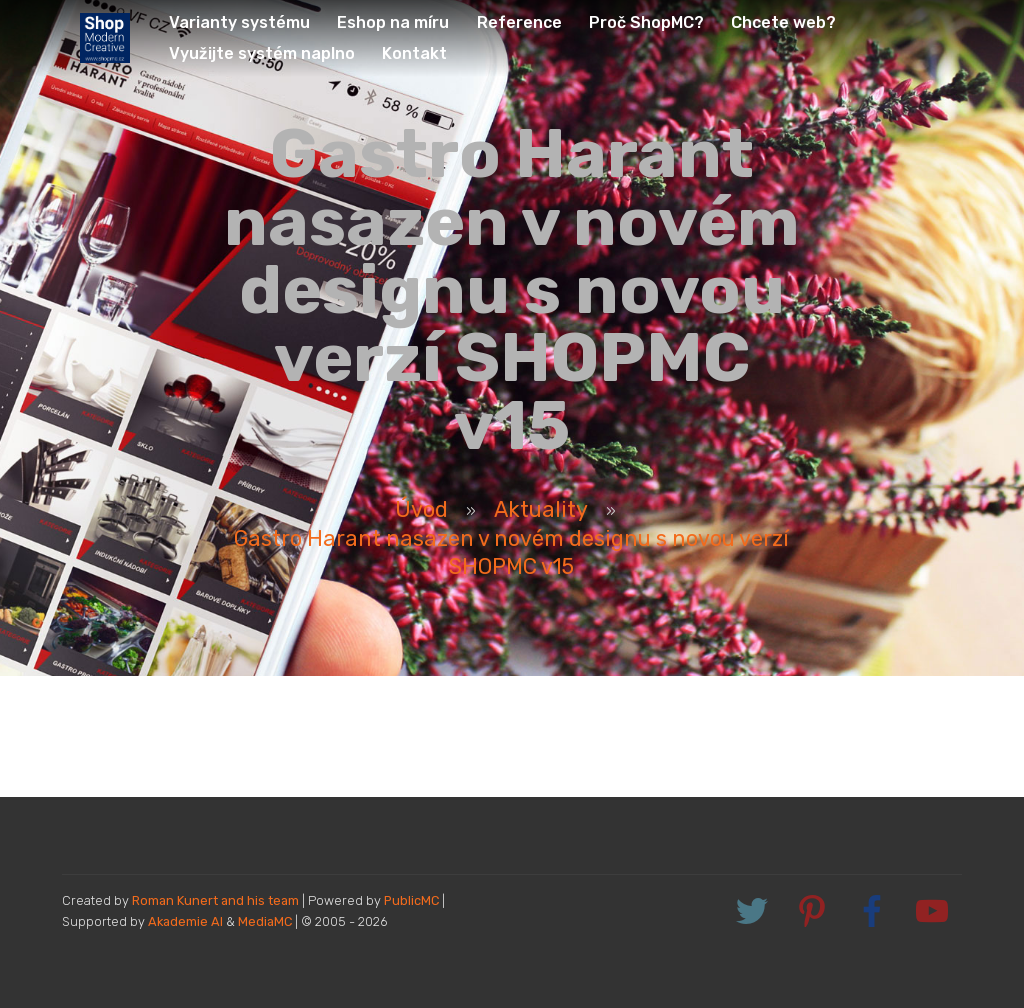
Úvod (421, 509)
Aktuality (541, 509)
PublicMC (411, 900)
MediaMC (265, 921)
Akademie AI (185, 921)
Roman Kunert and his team (217, 900)
